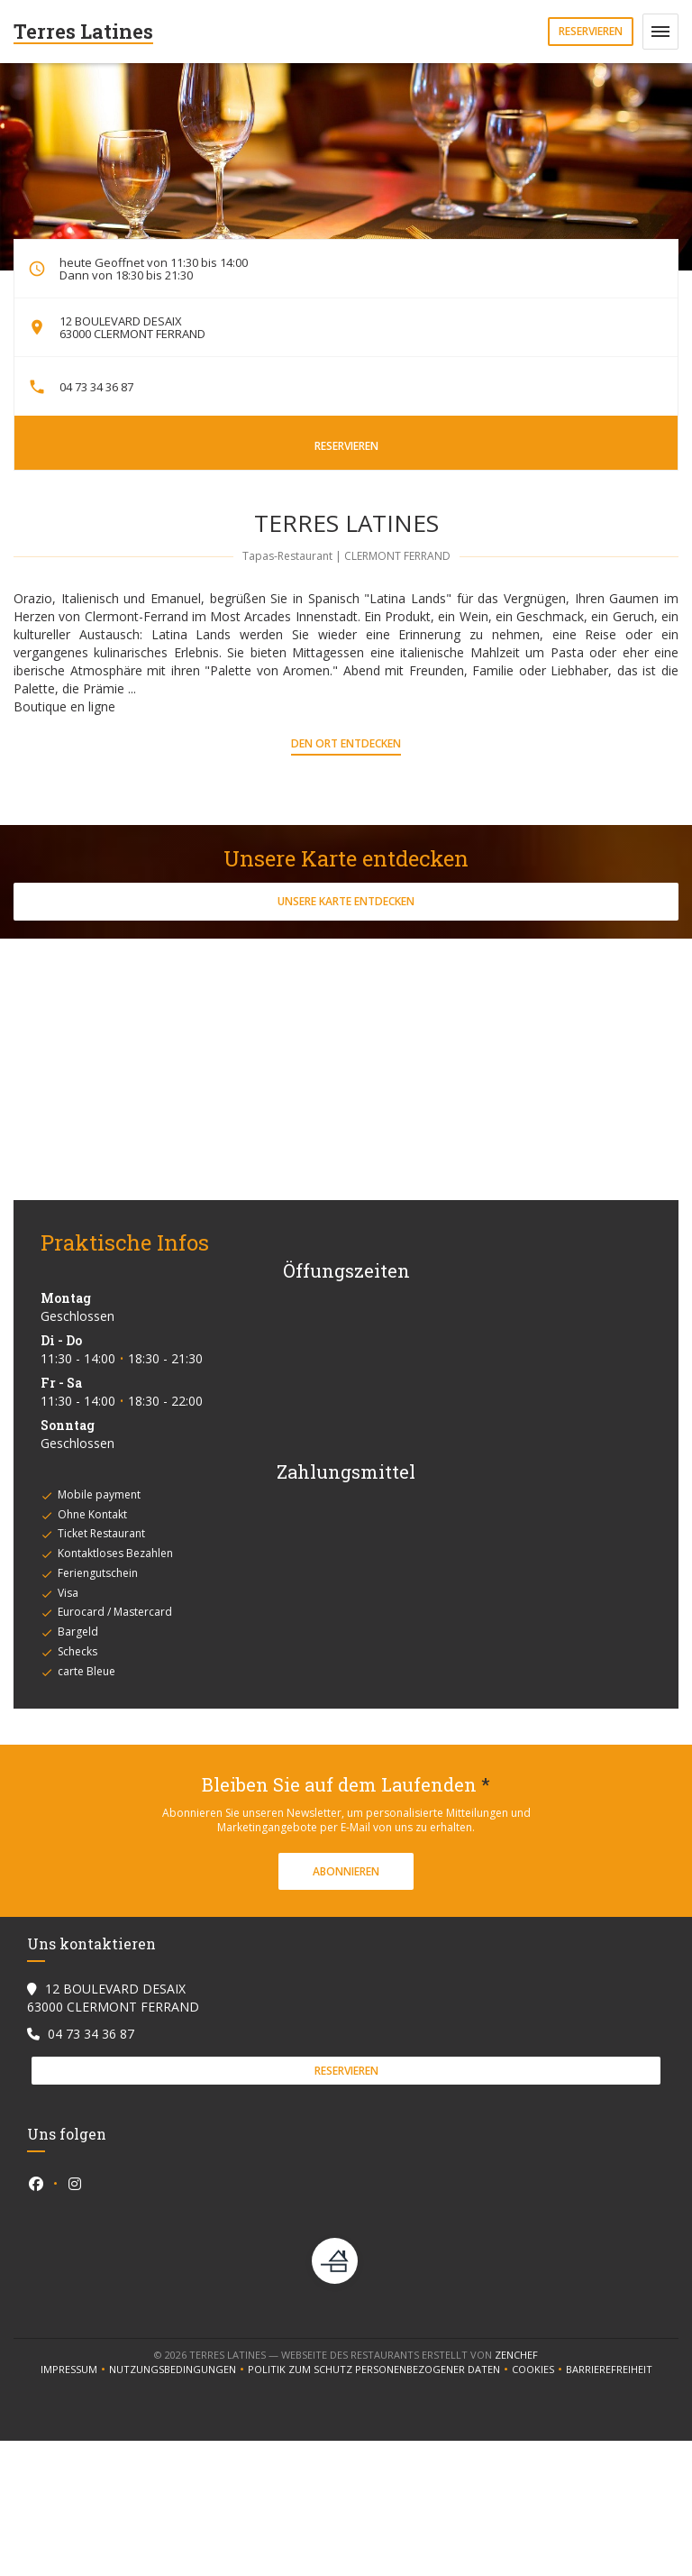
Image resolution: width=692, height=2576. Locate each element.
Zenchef (516, 2354)
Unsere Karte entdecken (346, 901)
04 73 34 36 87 (96, 386)
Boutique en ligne (64, 706)
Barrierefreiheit (609, 2369)
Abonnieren (346, 1871)
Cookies (539, 2369)
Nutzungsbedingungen (178, 2369)
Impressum (75, 2369)
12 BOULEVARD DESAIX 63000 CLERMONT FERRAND (132, 327)
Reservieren (591, 31)
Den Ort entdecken (346, 743)
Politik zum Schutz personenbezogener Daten (380, 2369)
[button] (660, 32)
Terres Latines (83, 31)
